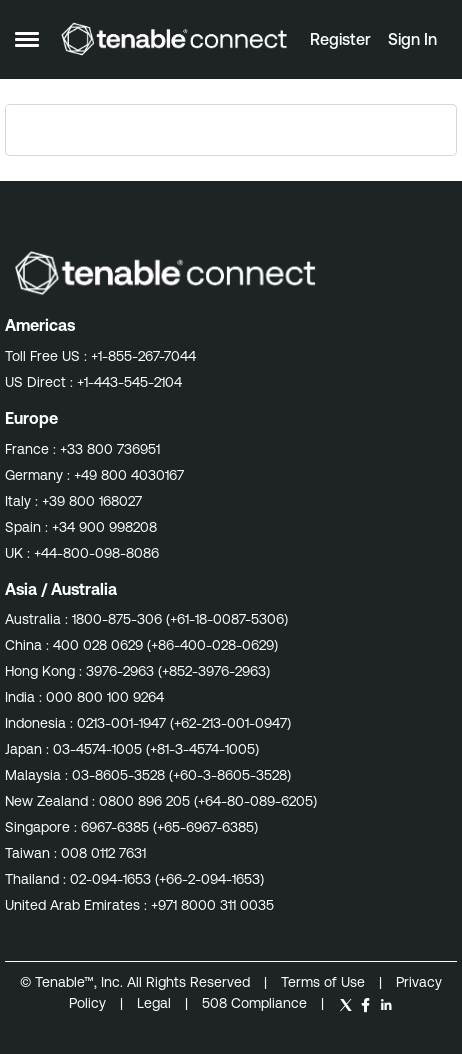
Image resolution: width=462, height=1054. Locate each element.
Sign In (412, 39)
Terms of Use (323, 982)
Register (340, 39)
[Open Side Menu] (27, 39)
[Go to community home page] (174, 39)
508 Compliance (256, 1003)
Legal (156, 1003)
